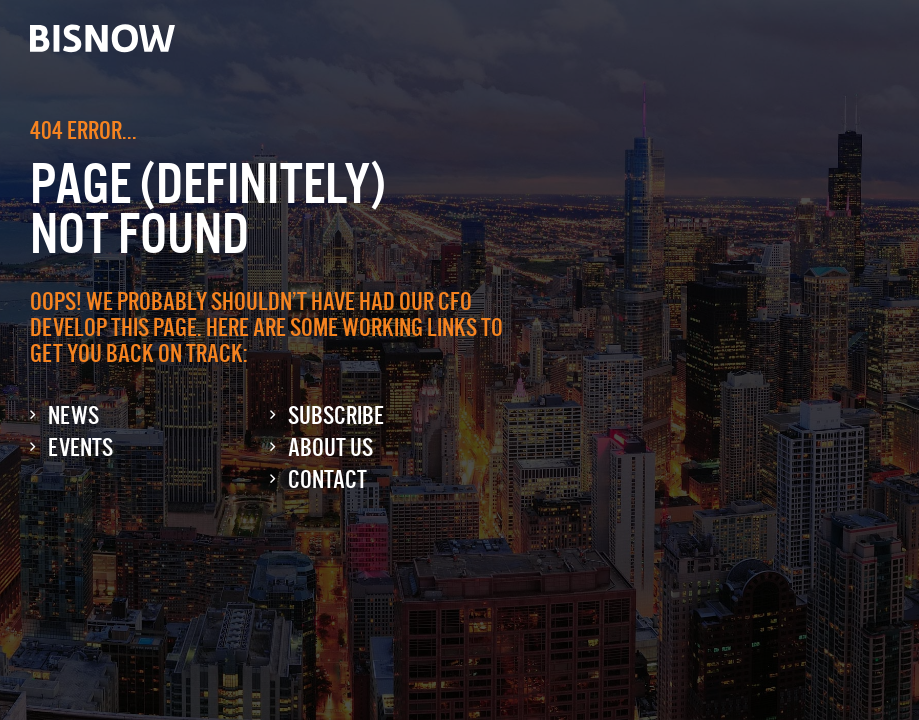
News (73, 415)
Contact (327, 479)
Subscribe (336, 415)
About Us (330, 447)
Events (80, 447)
